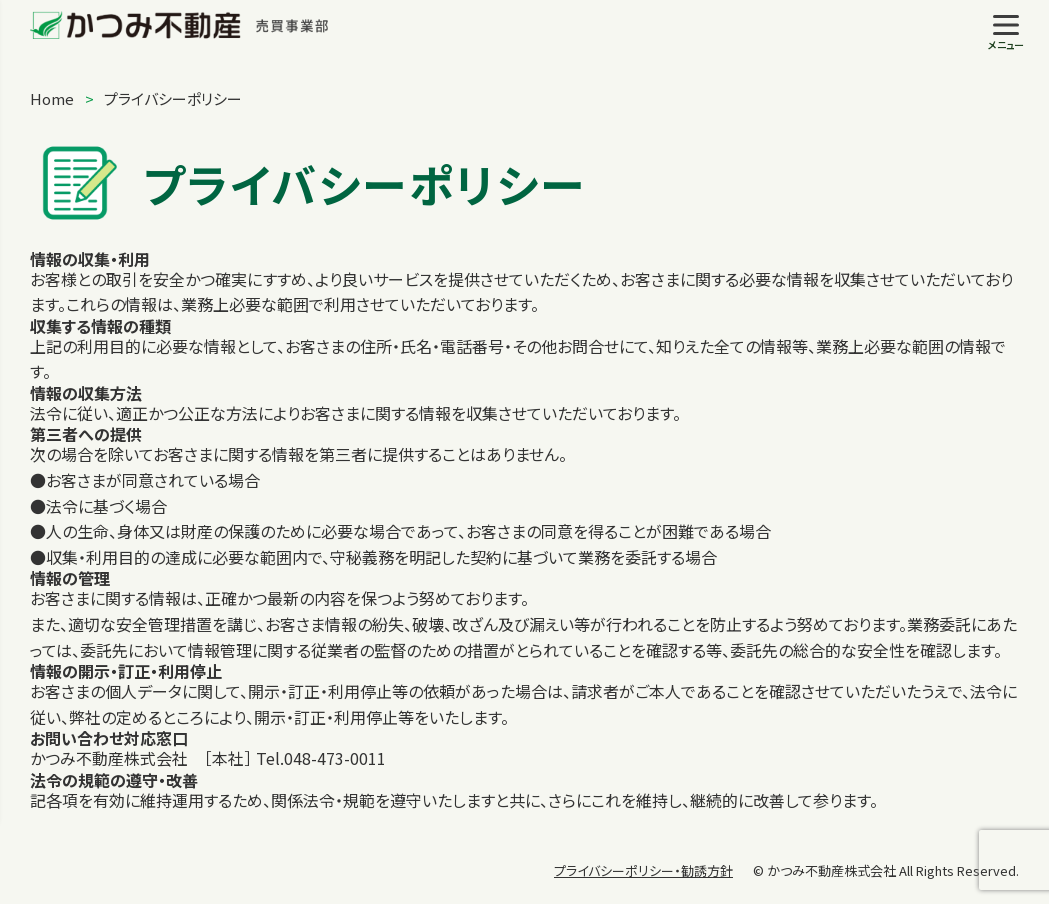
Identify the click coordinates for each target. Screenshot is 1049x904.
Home (52, 98)
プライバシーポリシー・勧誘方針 (643, 870)
